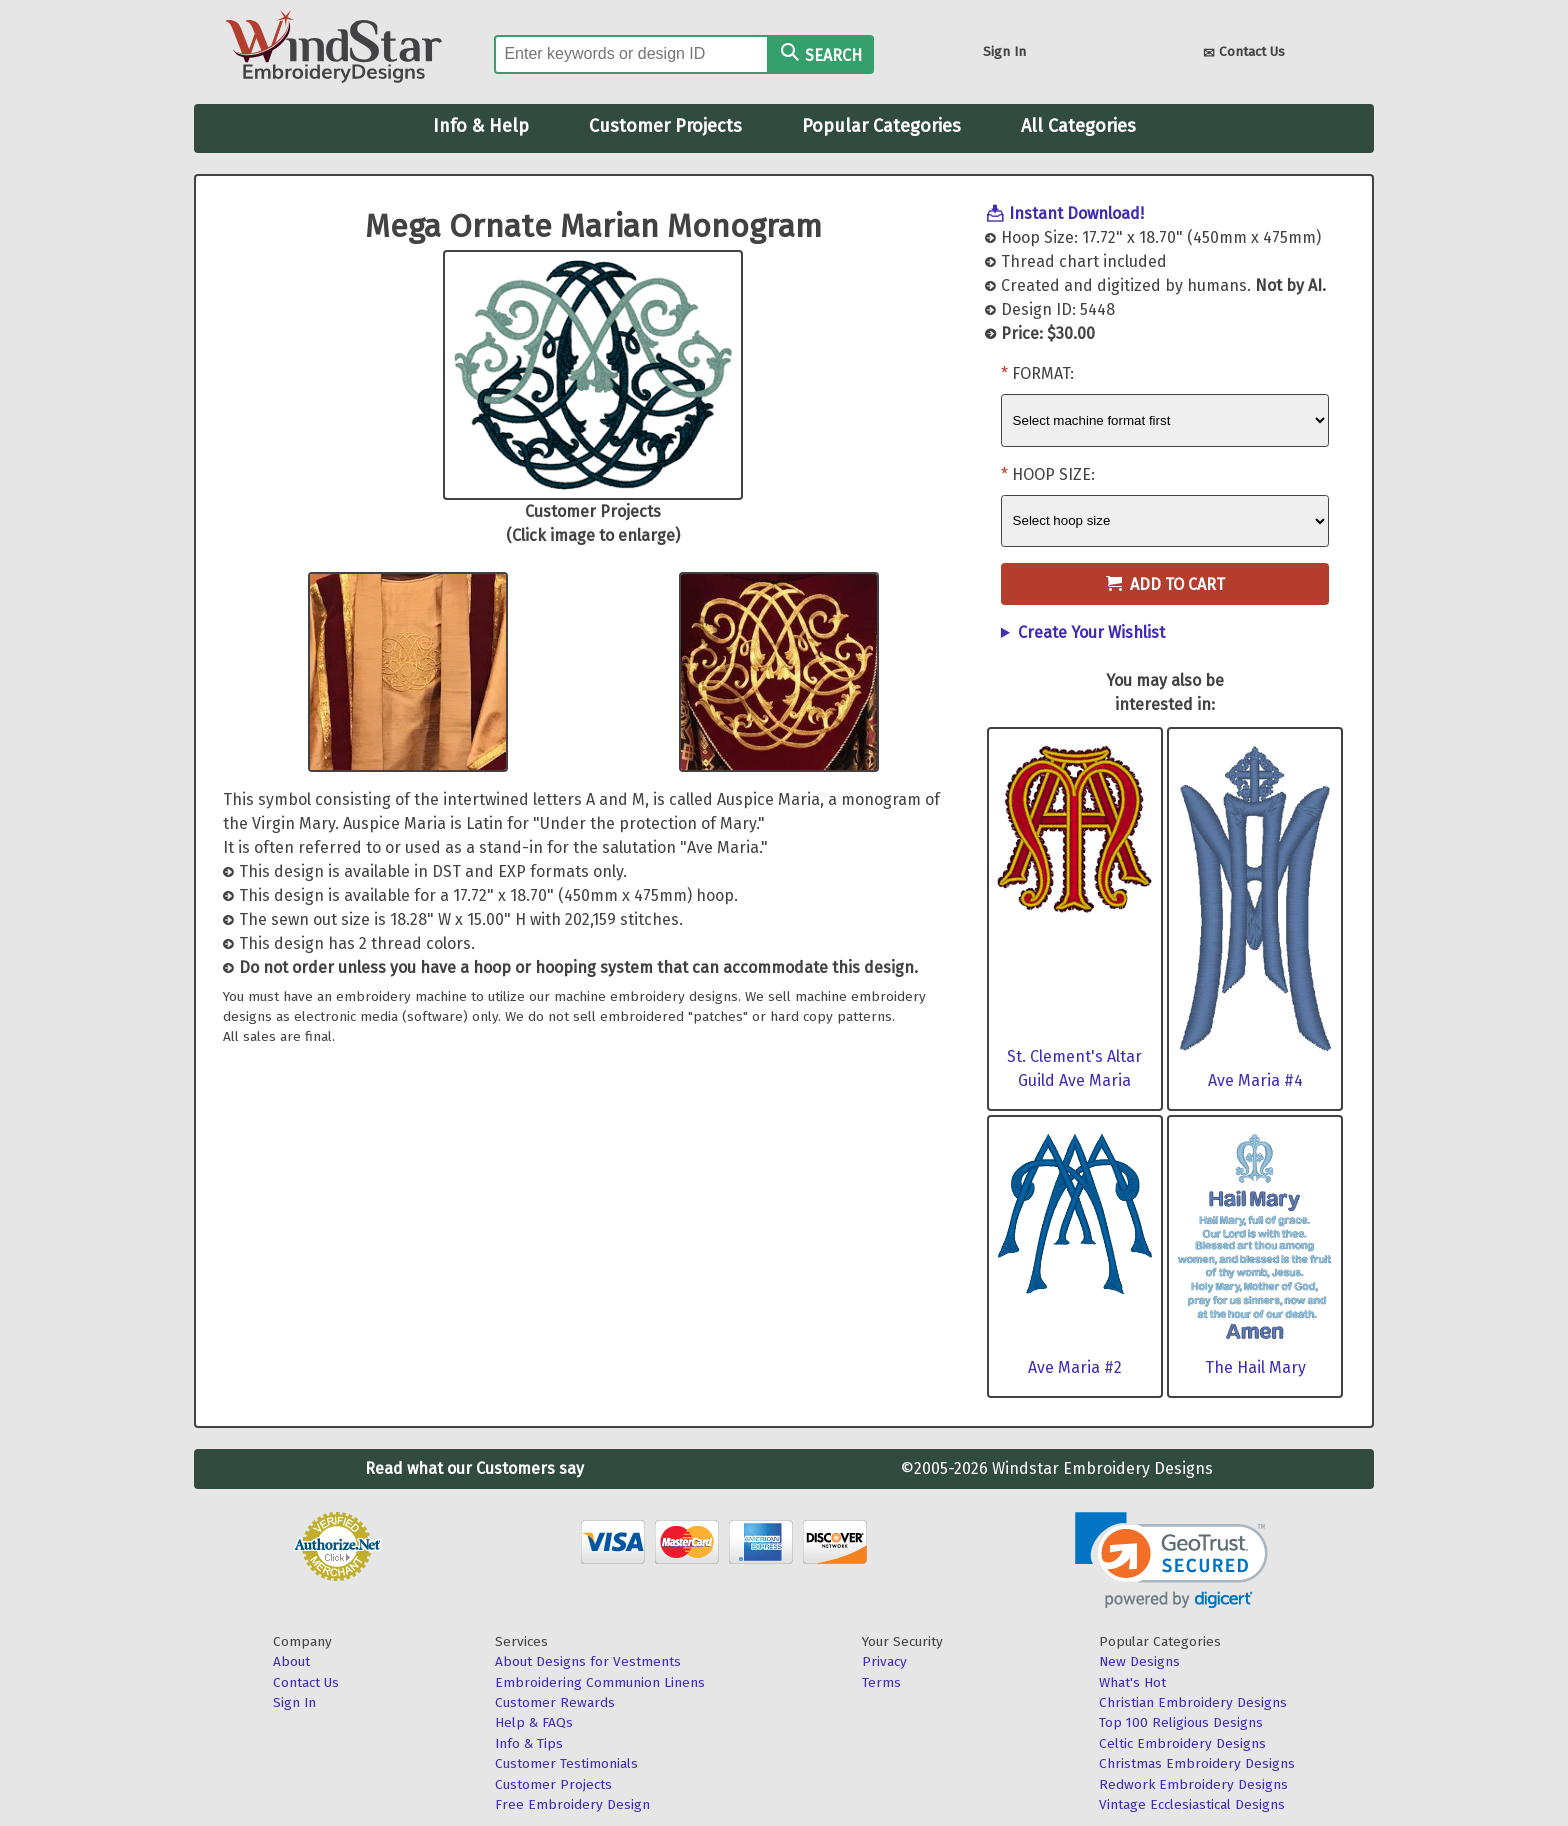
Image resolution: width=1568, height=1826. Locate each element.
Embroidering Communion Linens (600, 1682)
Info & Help (481, 126)
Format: (1043, 373)
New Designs (1139, 1661)
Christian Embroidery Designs (1193, 1702)
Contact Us (1244, 53)
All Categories (1078, 126)
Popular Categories (881, 126)
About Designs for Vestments (588, 1661)
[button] (1171, 1560)
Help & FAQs (534, 1722)
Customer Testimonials (566, 1763)
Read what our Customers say (474, 1468)
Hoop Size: (1053, 474)
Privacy (884, 1661)
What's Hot (1132, 1682)
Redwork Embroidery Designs (1193, 1784)
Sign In (1004, 51)
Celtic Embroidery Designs (1182, 1743)
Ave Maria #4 (1255, 1080)
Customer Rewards (555, 1702)
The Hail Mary (1255, 1367)
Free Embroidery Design (572, 1804)
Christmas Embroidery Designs (1197, 1763)
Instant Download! (1076, 213)
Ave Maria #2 (1075, 1367)
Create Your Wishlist (1091, 632)
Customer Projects (665, 126)
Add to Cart (1165, 584)
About (291, 1661)
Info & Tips (529, 1743)
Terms (881, 1682)
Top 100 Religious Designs (1181, 1722)
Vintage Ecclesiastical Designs (1192, 1804)
